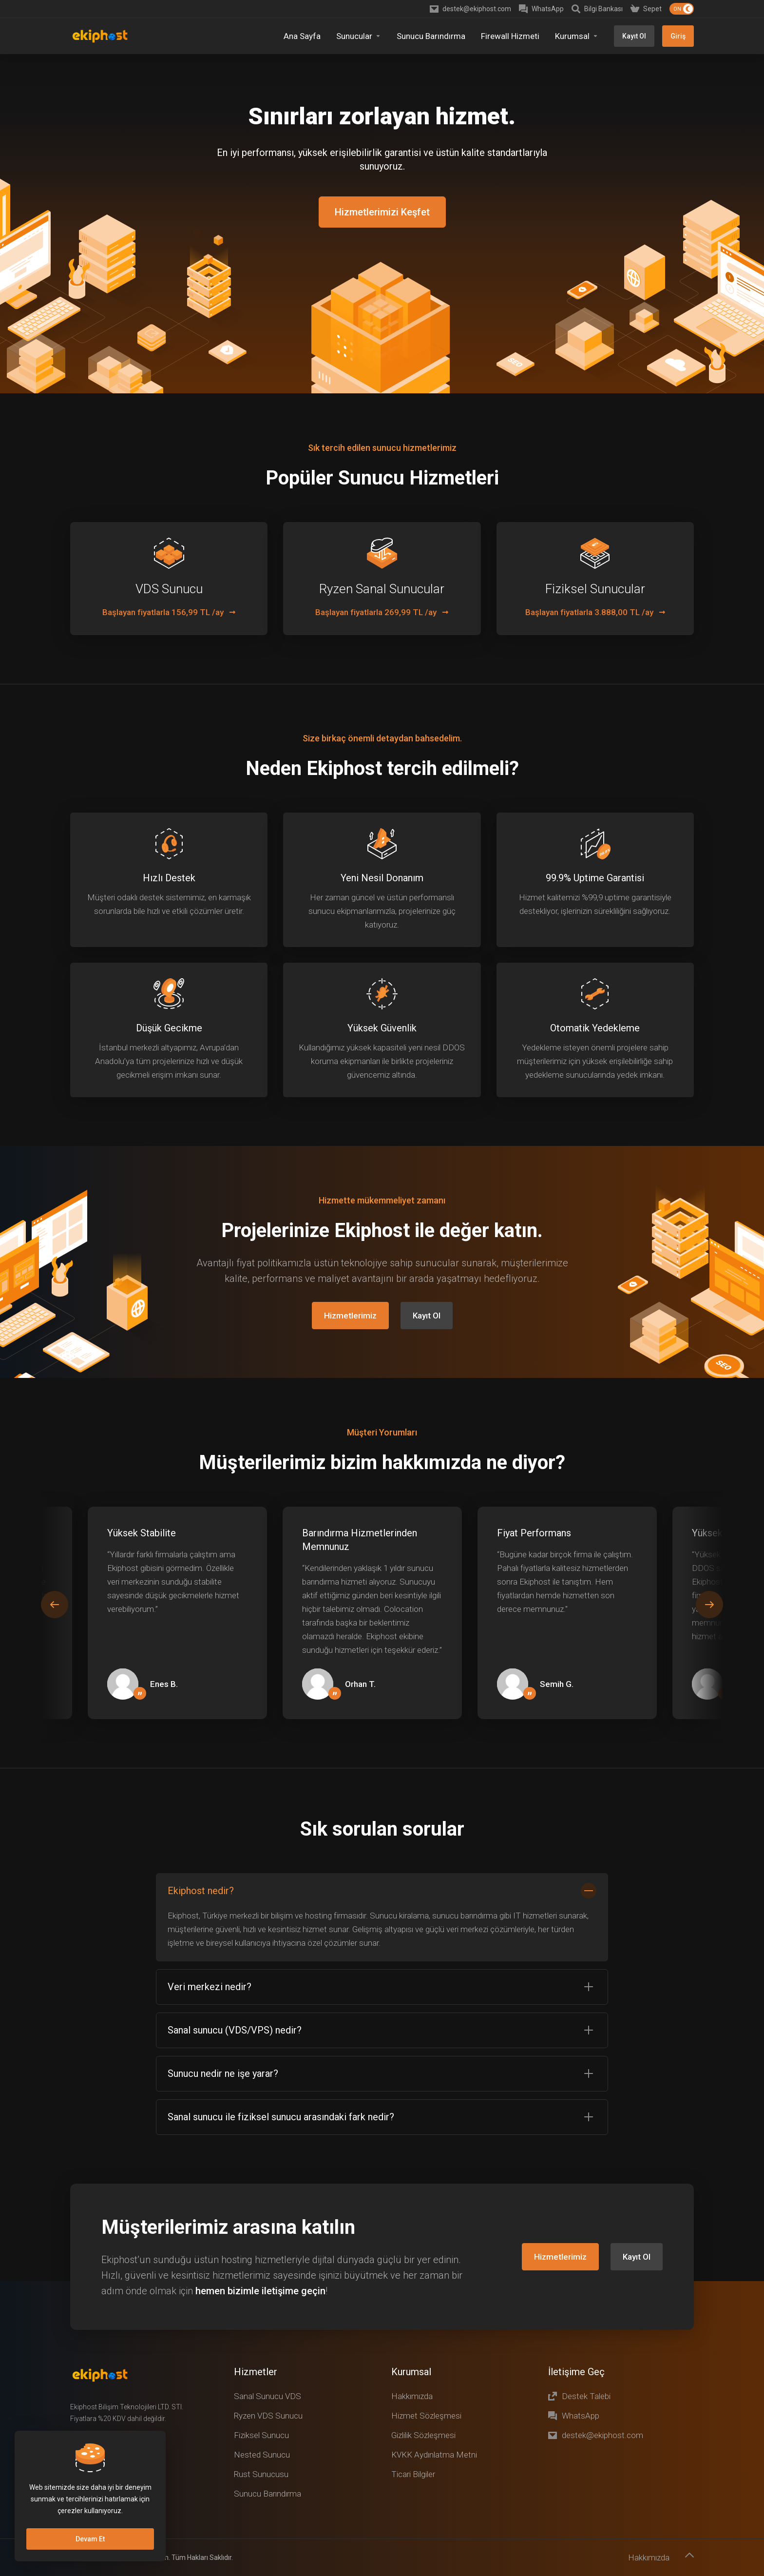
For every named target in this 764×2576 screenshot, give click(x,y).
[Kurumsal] (576, 36)
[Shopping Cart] (646, 9)
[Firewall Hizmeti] (510, 36)
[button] (709, 1550)
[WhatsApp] (541, 9)
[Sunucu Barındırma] (431, 36)
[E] (382, 1559)
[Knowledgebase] (597, 9)
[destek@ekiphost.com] (470, 9)
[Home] (302, 36)
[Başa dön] (689, 2501)
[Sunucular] (358, 36)
